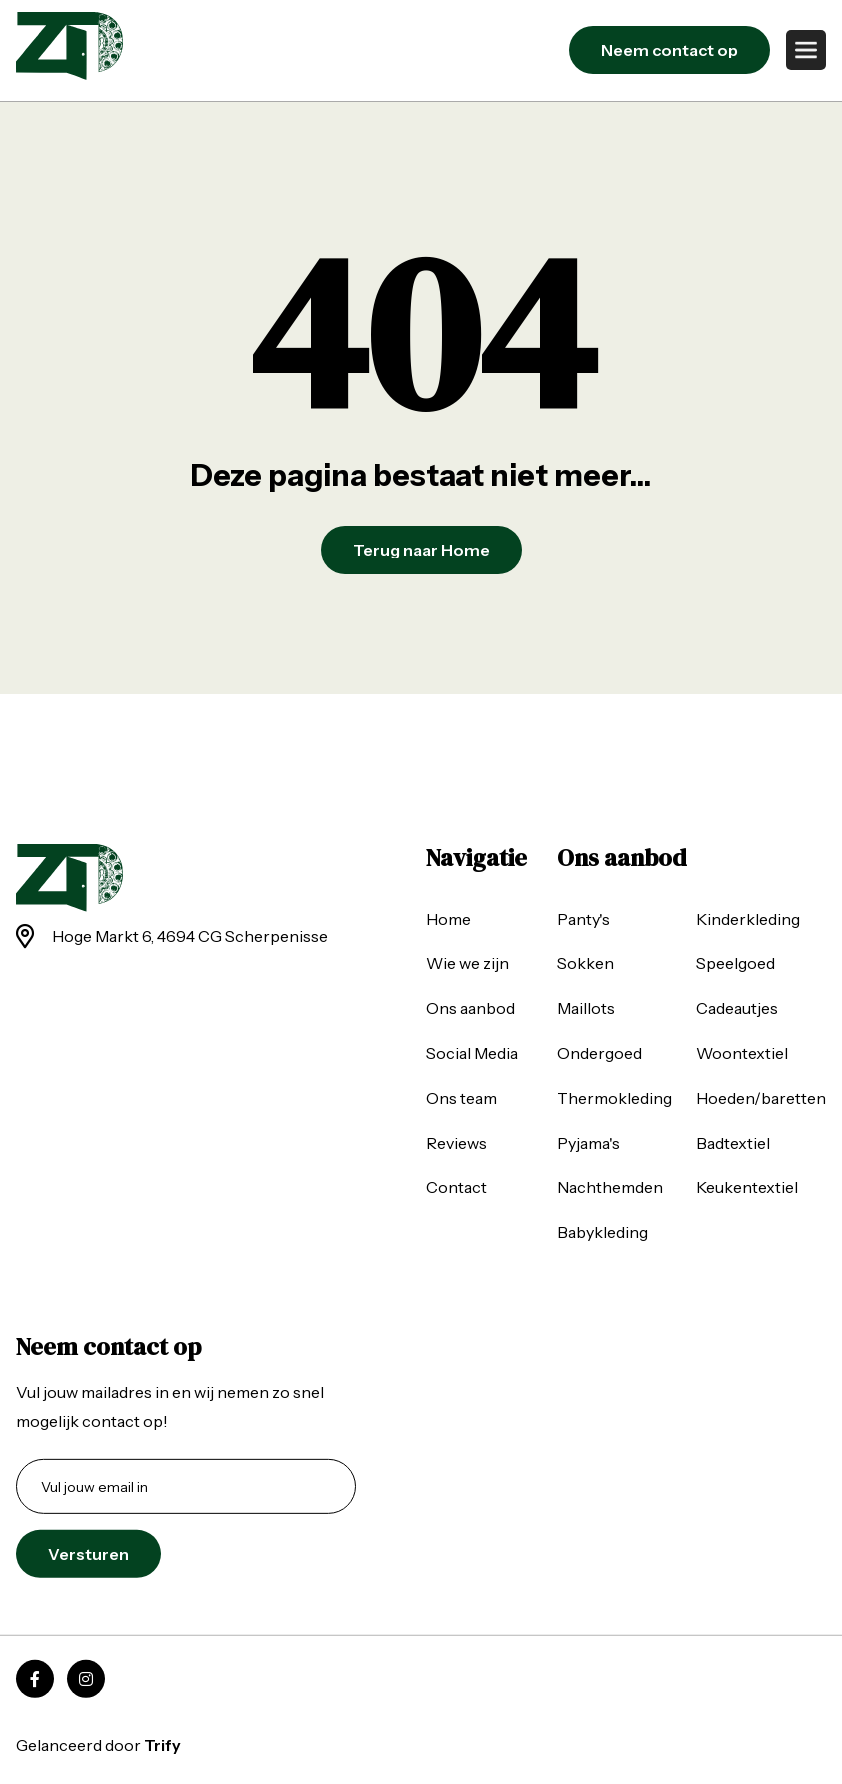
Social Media (472, 1053)
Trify (162, 1745)
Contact (456, 1187)
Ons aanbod (470, 1008)
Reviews (456, 1142)
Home (448, 918)
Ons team (461, 1098)
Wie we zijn (467, 963)
